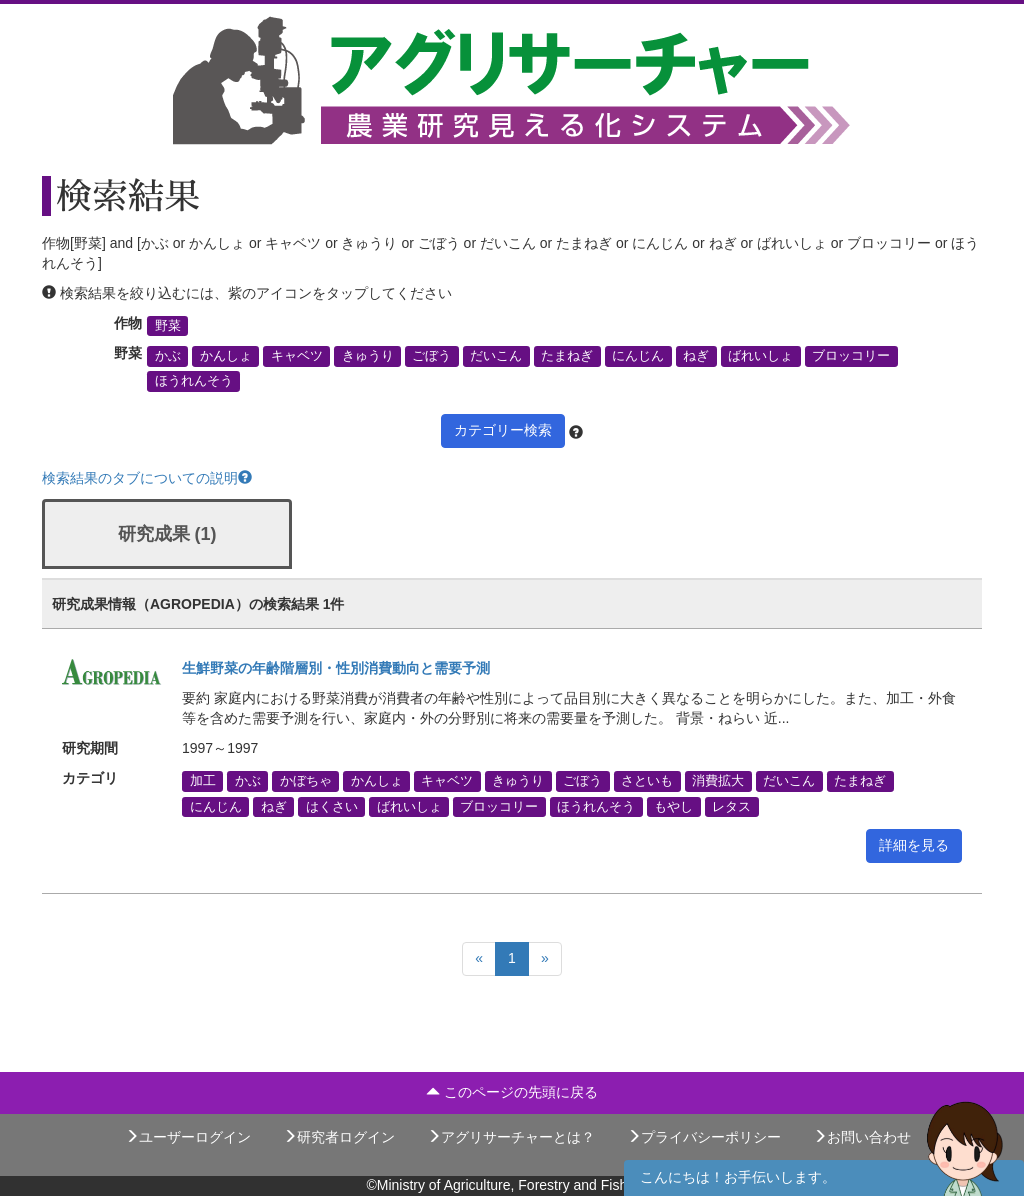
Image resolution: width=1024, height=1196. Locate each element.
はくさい (332, 806)
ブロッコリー (851, 356)
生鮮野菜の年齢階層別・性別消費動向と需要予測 (336, 668)
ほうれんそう (194, 381)
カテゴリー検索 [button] (503, 430)
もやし (673, 806)
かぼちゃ (306, 781)
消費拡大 (718, 781)
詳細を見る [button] (914, 845)
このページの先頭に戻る (512, 1092)
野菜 (168, 326)
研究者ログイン (339, 1137)
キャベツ (297, 356)
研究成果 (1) (167, 534)
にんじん (638, 356)
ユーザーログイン (188, 1137)
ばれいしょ (760, 356)
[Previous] (479, 959)
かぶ (168, 356)
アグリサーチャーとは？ (511, 1137)
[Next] (545, 959)
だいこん (496, 356)
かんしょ (226, 356)
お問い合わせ (862, 1137)
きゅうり (368, 356)
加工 (203, 781)
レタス (731, 806)
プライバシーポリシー (704, 1137)
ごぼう (431, 356)
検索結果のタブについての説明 (147, 478)
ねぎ (696, 356)
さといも (647, 781)
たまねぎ (567, 356)
